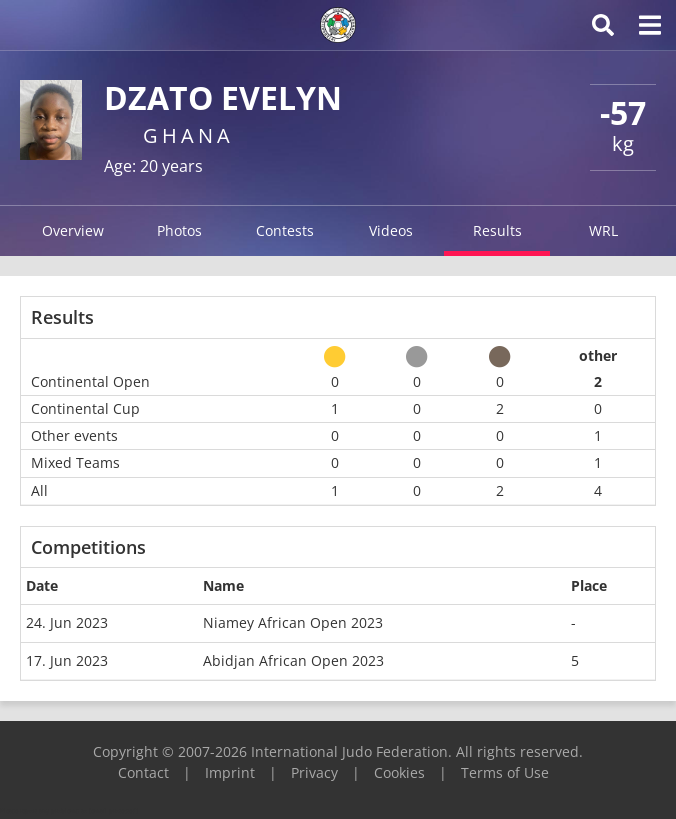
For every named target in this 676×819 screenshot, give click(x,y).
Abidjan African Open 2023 (293, 660)
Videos (391, 230)
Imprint (230, 772)
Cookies (399, 772)
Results (497, 230)
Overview (73, 230)
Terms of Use (505, 772)
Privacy (314, 772)
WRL (603, 230)
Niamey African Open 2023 (293, 622)
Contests (285, 230)
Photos (179, 230)
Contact (143, 772)
